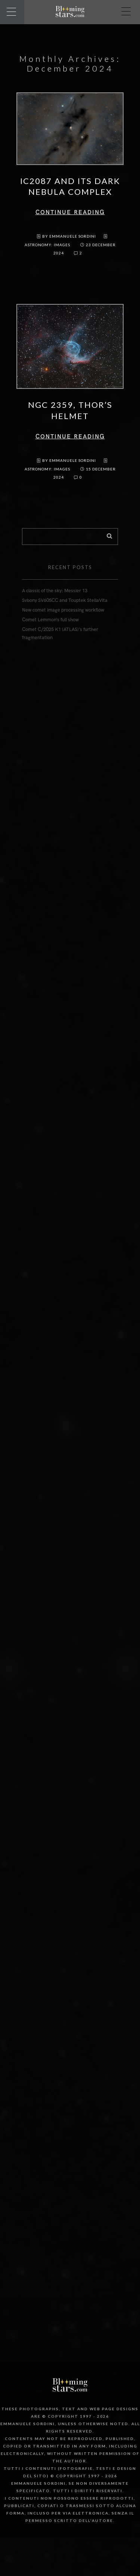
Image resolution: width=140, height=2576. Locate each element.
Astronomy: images (47, 244)
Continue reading (70, 212)
